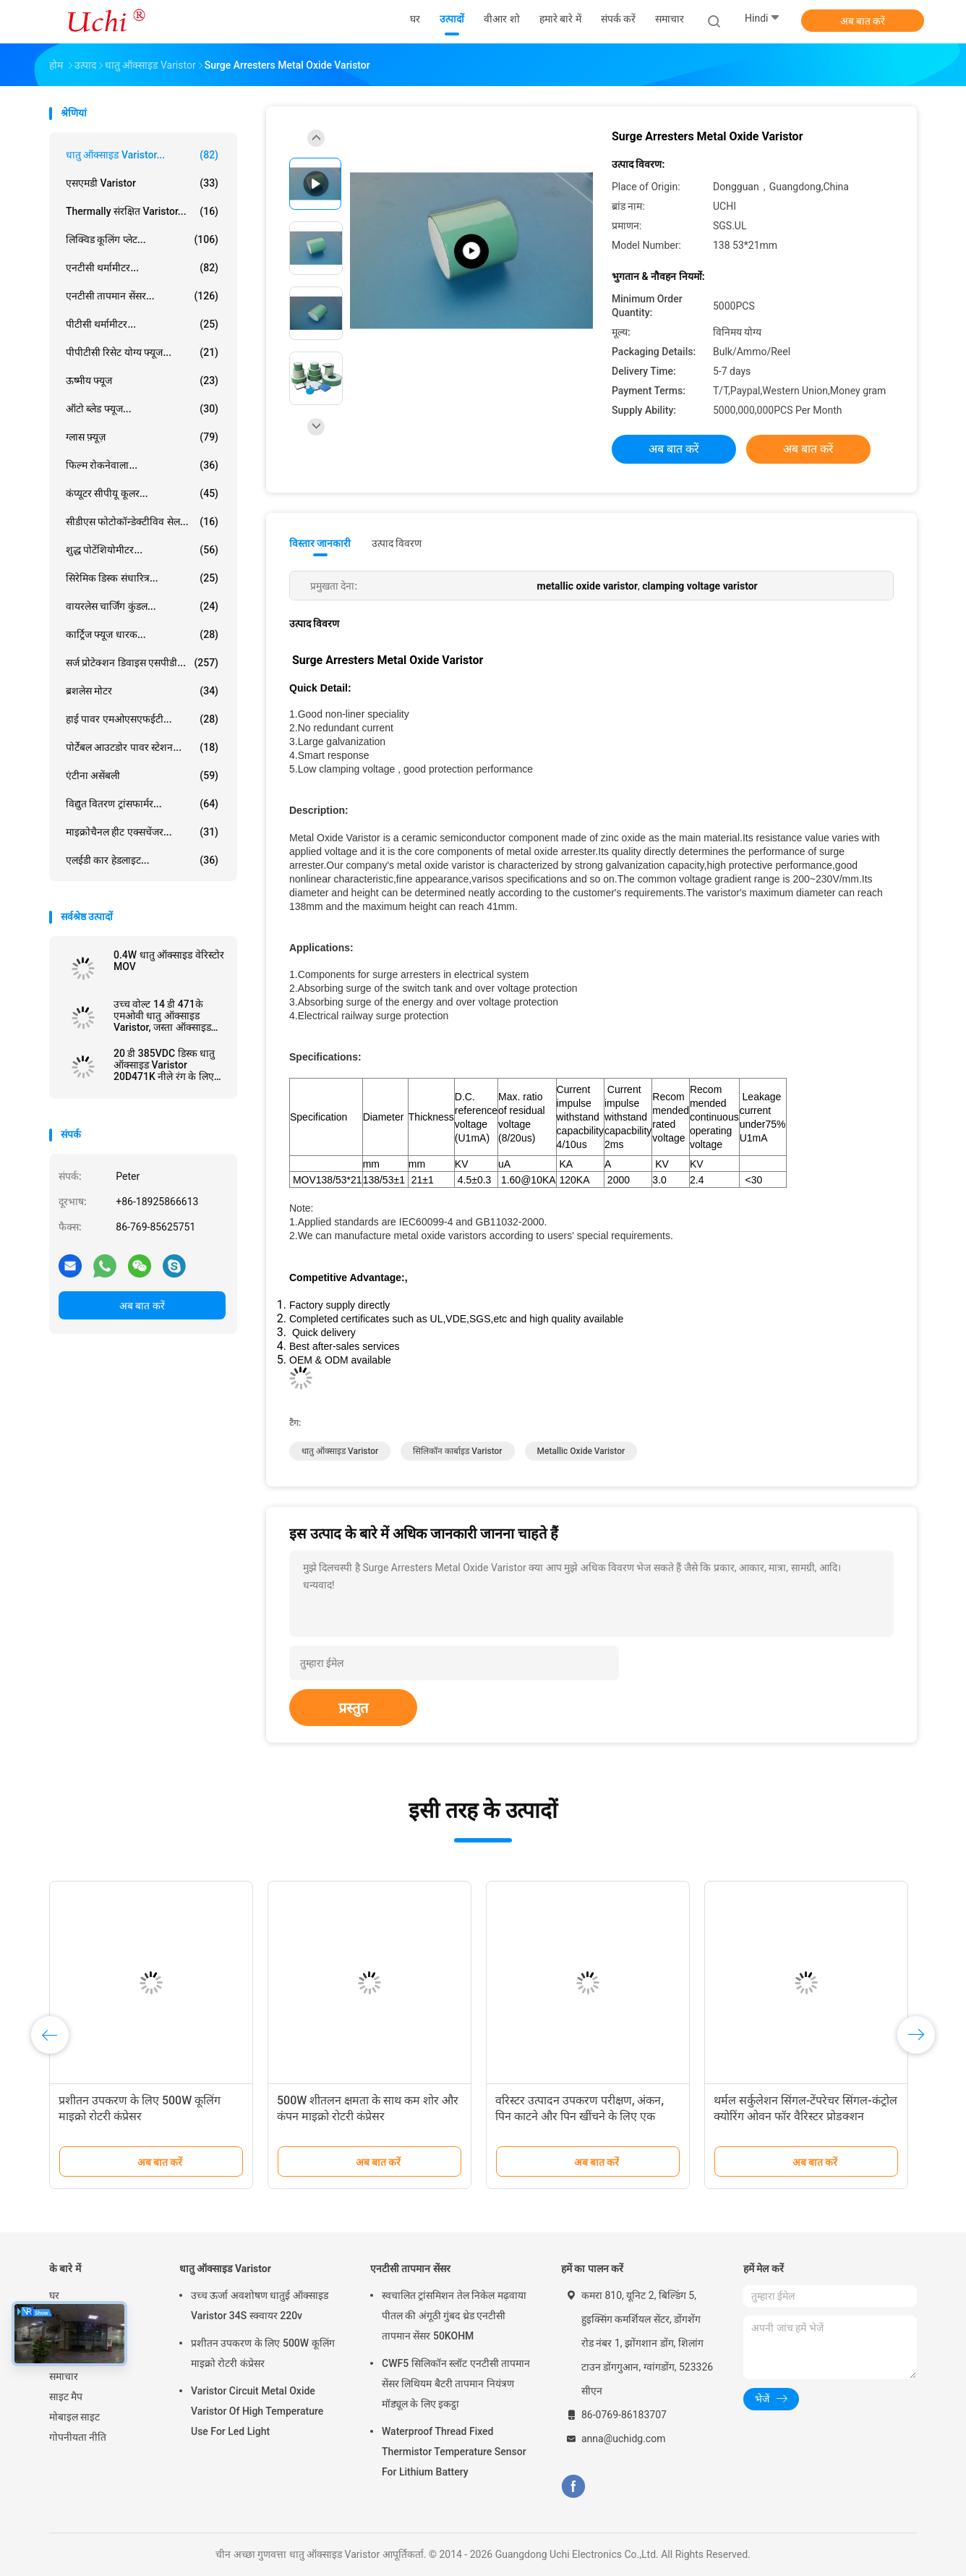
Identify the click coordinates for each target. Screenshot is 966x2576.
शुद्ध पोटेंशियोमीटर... (142, 550)
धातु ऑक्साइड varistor (340, 1451)
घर (54, 2295)
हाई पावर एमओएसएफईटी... (142, 719)
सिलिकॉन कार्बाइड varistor (457, 1451)
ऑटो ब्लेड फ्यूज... (142, 408)
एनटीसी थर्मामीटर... (142, 267)
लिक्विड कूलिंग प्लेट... (142, 239)
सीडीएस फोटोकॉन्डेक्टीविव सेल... (142, 521)
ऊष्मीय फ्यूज (142, 380)
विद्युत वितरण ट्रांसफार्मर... (142, 803)
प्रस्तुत (353, 1708)
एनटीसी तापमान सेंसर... (142, 296)
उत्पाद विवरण (397, 543)
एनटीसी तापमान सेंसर (410, 2268)
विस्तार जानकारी (320, 543)
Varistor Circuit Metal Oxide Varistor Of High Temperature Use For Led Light (257, 2411)
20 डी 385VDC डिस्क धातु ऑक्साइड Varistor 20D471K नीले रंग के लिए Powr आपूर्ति (164, 1064)
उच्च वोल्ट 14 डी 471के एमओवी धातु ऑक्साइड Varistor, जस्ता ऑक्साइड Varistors (162, 1015)
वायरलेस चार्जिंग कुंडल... (142, 606)
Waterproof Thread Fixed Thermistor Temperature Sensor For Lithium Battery (454, 2452)
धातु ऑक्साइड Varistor (225, 2268)
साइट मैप (65, 2396)
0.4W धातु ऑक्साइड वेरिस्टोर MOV (169, 960)
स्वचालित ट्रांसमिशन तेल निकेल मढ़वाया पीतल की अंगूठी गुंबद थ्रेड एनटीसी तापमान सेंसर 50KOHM (454, 2316)
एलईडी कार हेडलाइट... (142, 860)
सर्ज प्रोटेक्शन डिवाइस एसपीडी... (142, 662)
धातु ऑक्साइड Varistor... (142, 155)
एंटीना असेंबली (142, 775)
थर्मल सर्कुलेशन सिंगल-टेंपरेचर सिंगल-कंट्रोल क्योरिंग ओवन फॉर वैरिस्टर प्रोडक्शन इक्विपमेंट (805, 2116)
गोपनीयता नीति (77, 2437)
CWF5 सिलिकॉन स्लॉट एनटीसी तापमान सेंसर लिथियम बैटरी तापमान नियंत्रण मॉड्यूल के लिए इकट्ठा (456, 2384)
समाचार (63, 2376)
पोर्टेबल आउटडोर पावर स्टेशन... (142, 747)
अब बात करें (863, 21)
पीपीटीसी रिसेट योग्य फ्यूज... (142, 352)
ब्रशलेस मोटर (142, 691)
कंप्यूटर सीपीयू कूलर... (142, 493)
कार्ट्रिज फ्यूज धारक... (142, 634)
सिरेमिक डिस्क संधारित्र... (142, 578)
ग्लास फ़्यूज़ (142, 437)
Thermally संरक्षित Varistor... (142, 211)
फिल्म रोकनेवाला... (142, 465)
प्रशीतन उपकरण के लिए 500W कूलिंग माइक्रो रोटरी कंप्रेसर (263, 2353)
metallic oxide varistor (581, 1451)
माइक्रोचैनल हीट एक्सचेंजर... (142, 832)
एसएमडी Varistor (142, 183)
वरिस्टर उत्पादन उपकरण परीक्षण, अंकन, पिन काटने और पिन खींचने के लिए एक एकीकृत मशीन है (579, 2116)
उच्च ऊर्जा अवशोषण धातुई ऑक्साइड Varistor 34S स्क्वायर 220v (259, 2305)
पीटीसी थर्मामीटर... (142, 324)
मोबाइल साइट (74, 2417)
